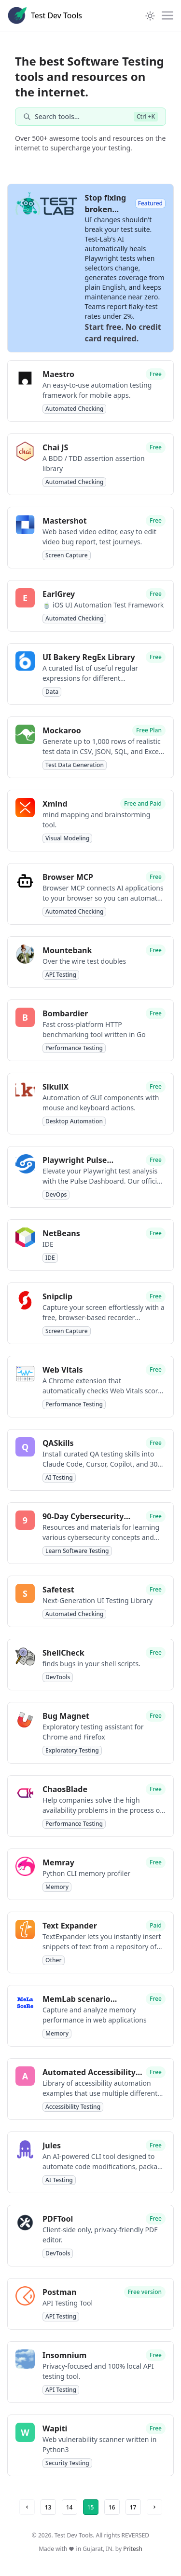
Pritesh (132, 2549)
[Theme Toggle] (150, 15)
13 (48, 2507)
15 (90, 2507)
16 (112, 2507)
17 (133, 2507)
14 (69, 2507)
